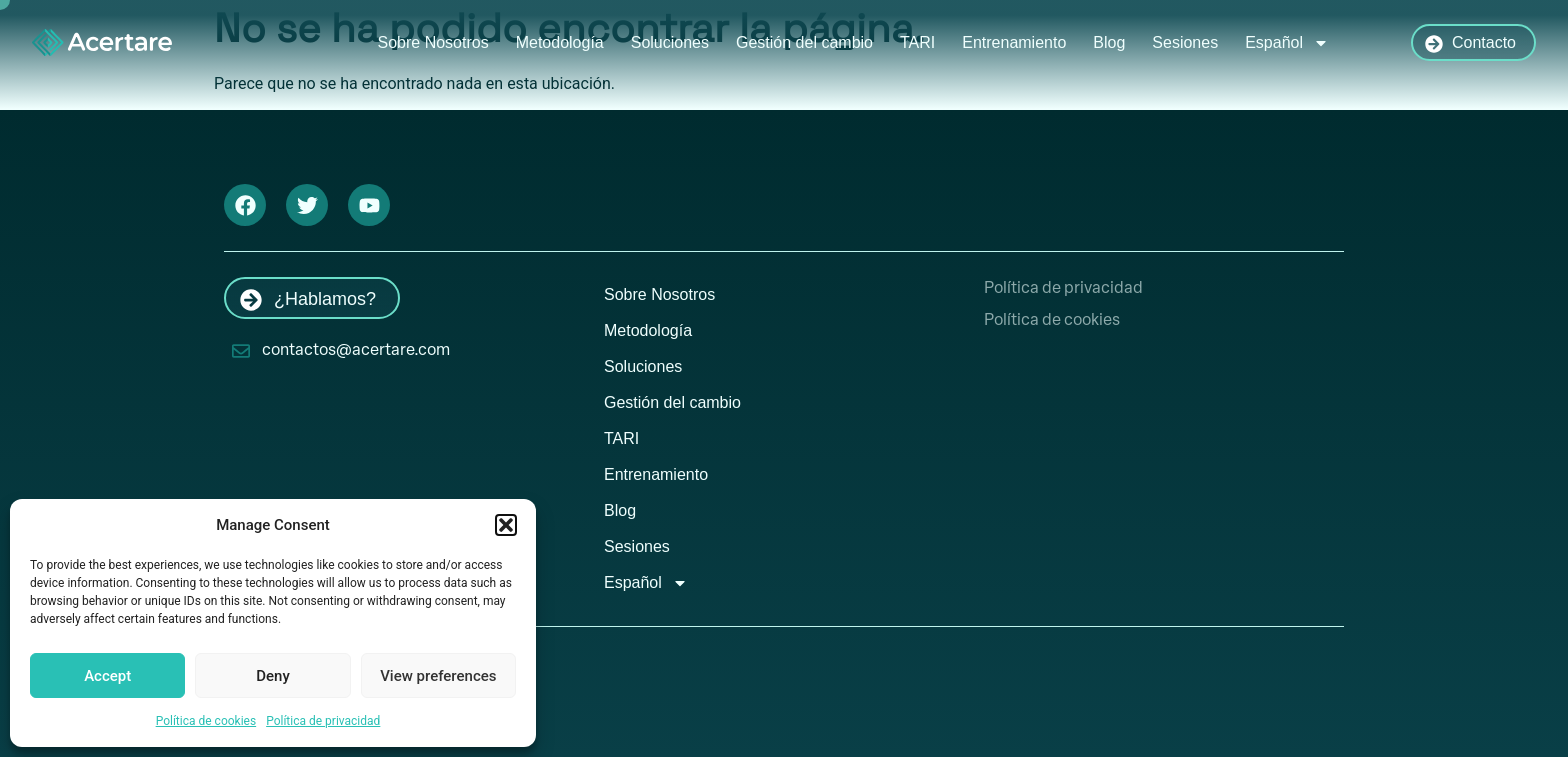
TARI (917, 42)
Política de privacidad (323, 721)
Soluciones (670, 42)
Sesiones (1185, 42)
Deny (273, 676)
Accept (107, 676)
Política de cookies (206, 721)
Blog (1109, 42)
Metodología (560, 42)
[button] (506, 525)
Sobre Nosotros (433, 42)
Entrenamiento (1014, 42)
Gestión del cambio (804, 42)
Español (1287, 43)
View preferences (438, 676)
